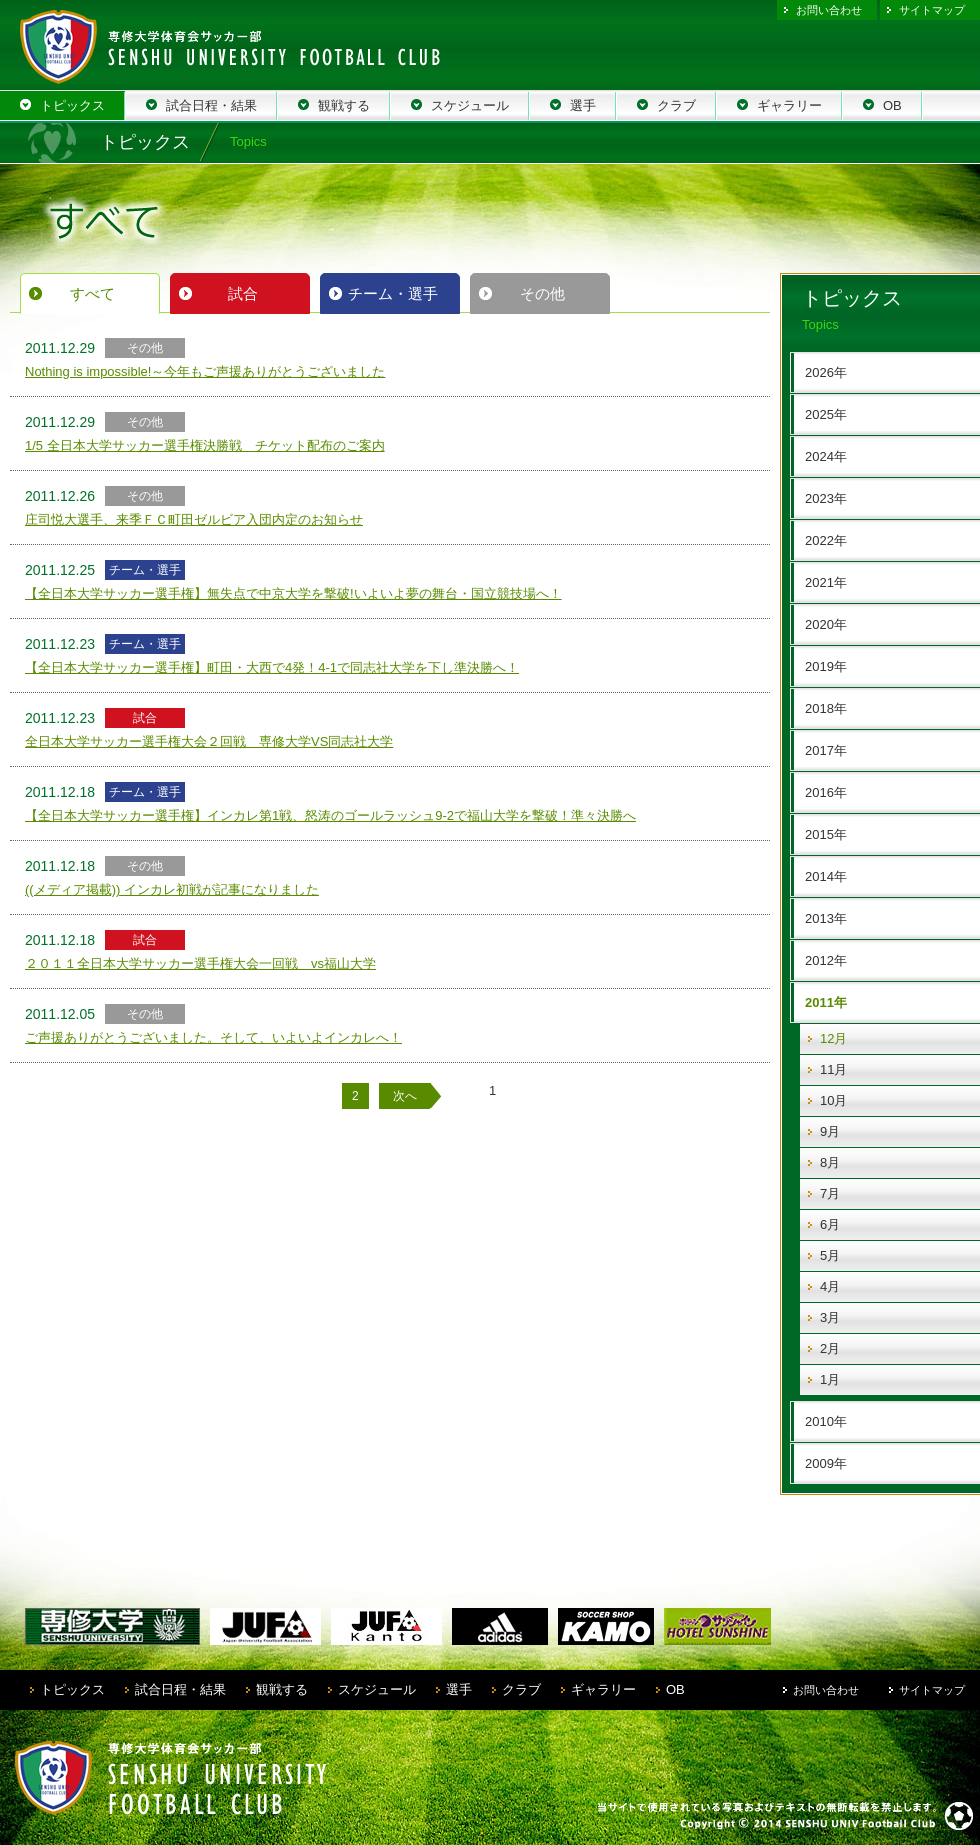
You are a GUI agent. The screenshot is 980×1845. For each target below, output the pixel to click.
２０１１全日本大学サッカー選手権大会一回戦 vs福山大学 (200, 963)
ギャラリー (603, 1689)
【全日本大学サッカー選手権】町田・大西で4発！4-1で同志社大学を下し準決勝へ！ (272, 667)
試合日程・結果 (180, 1689)
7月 (830, 1193)
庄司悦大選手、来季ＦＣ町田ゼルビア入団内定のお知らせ (194, 519)
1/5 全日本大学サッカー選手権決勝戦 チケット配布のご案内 (205, 445)
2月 (830, 1348)
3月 (830, 1317)
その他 (542, 293)
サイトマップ (932, 10)
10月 (833, 1100)
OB (675, 1689)
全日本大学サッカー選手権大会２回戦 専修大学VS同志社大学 (209, 741)
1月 (830, 1379)
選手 (459, 1689)
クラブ (521, 1689)
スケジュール (377, 1689)
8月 (830, 1162)
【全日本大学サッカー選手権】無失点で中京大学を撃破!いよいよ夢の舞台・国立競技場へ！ (293, 593)
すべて (92, 293)
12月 (833, 1038)
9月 (830, 1131)
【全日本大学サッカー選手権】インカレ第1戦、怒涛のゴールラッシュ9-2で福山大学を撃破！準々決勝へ (330, 815)
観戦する (282, 1689)
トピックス (72, 1689)
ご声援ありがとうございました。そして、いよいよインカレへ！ (213, 1037)
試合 (243, 293)
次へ (405, 1096)
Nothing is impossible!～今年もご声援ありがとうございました (205, 371)
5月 (830, 1255)
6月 (830, 1224)
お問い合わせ (829, 10)
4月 (830, 1286)
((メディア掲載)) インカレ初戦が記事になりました (172, 889)
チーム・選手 (393, 293)
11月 (833, 1069)
